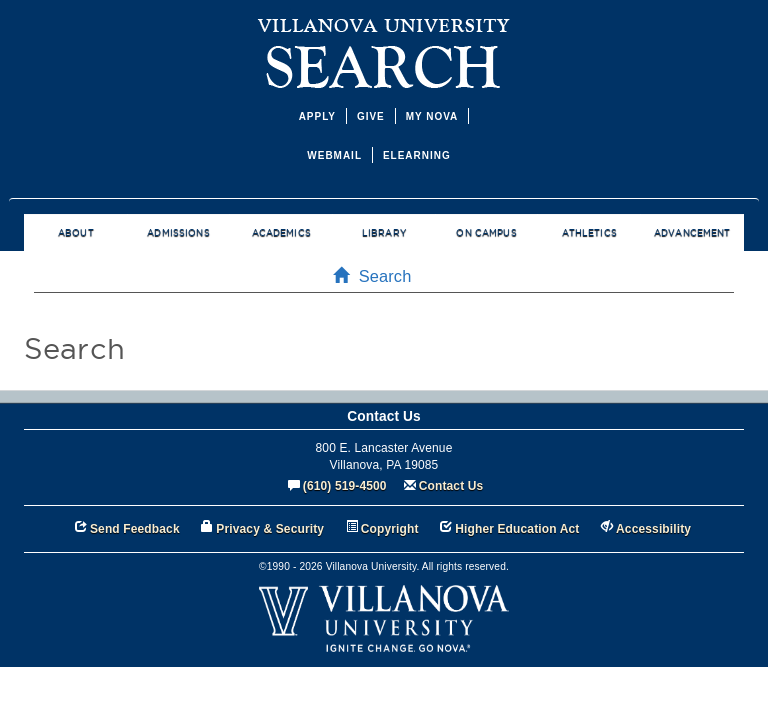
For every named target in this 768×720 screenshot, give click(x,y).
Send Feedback (135, 529)
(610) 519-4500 (345, 486)
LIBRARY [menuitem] (384, 233)
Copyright (390, 529)
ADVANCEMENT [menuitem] (692, 233)
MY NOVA (432, 116)
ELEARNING (417, 155)
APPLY (317, 116)
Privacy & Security (270, 529)
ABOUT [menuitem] (76, 233)
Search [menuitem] (378, 276)
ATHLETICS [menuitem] (589, 233)
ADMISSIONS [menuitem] (178, 233)
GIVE (371, 116)
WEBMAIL (334, 155)
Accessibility (653, 529)
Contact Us (451, 486)
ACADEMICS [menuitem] (281, 233)
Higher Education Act (517, 529)
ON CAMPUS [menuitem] (486, 233)
